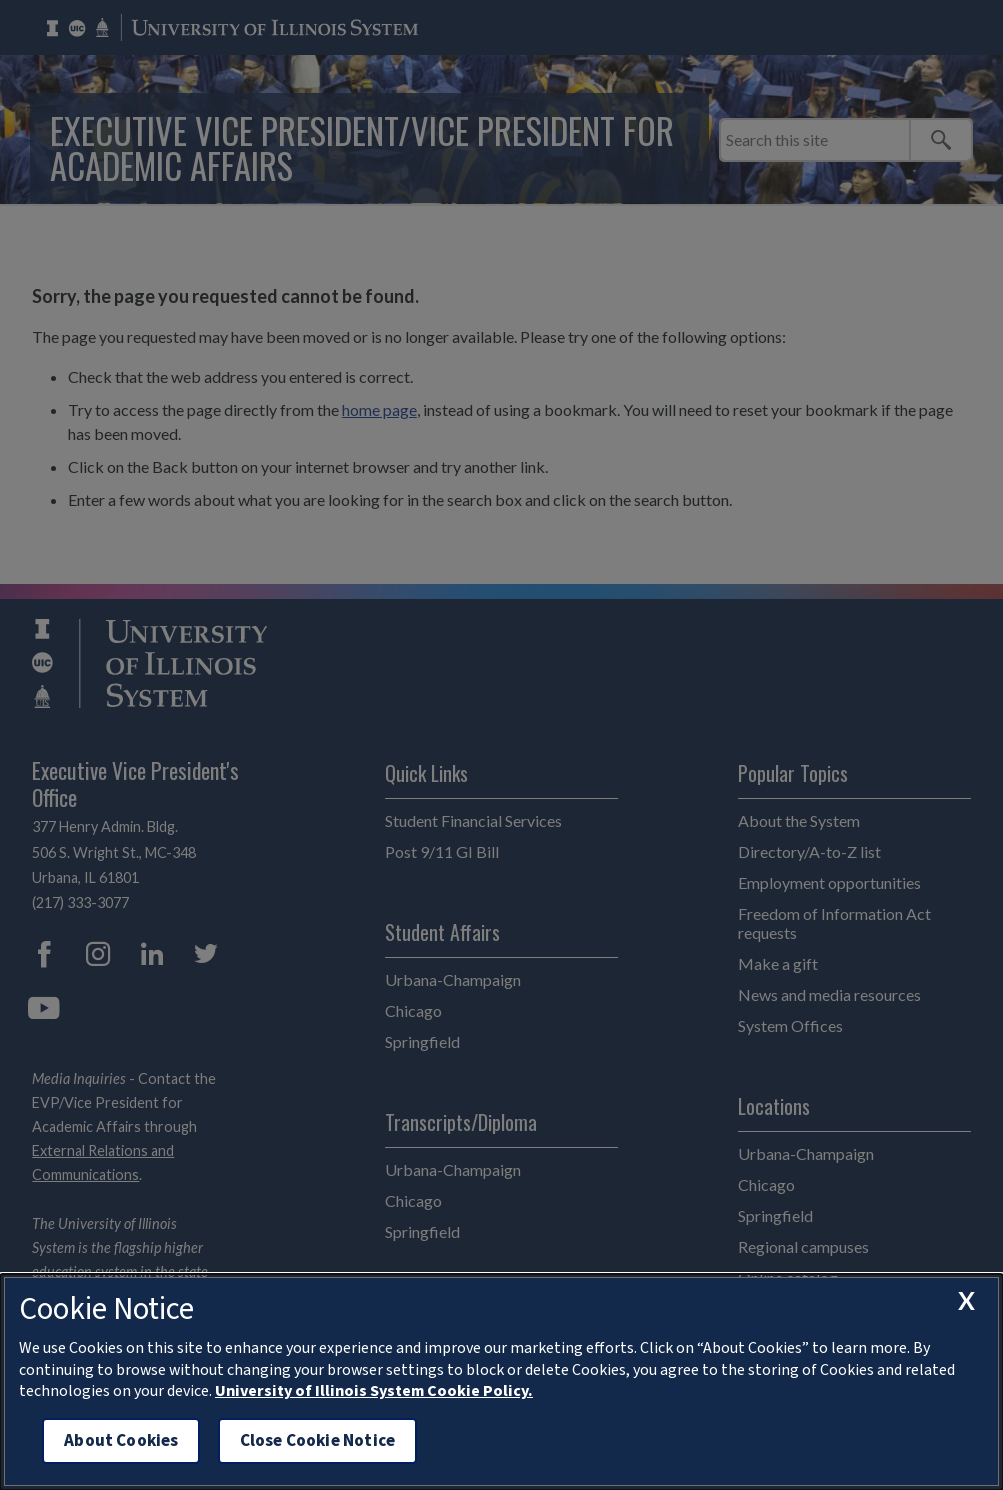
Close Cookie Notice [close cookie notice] (317, 1440)
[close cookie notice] (966, 1301)
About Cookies (121, 1440)
